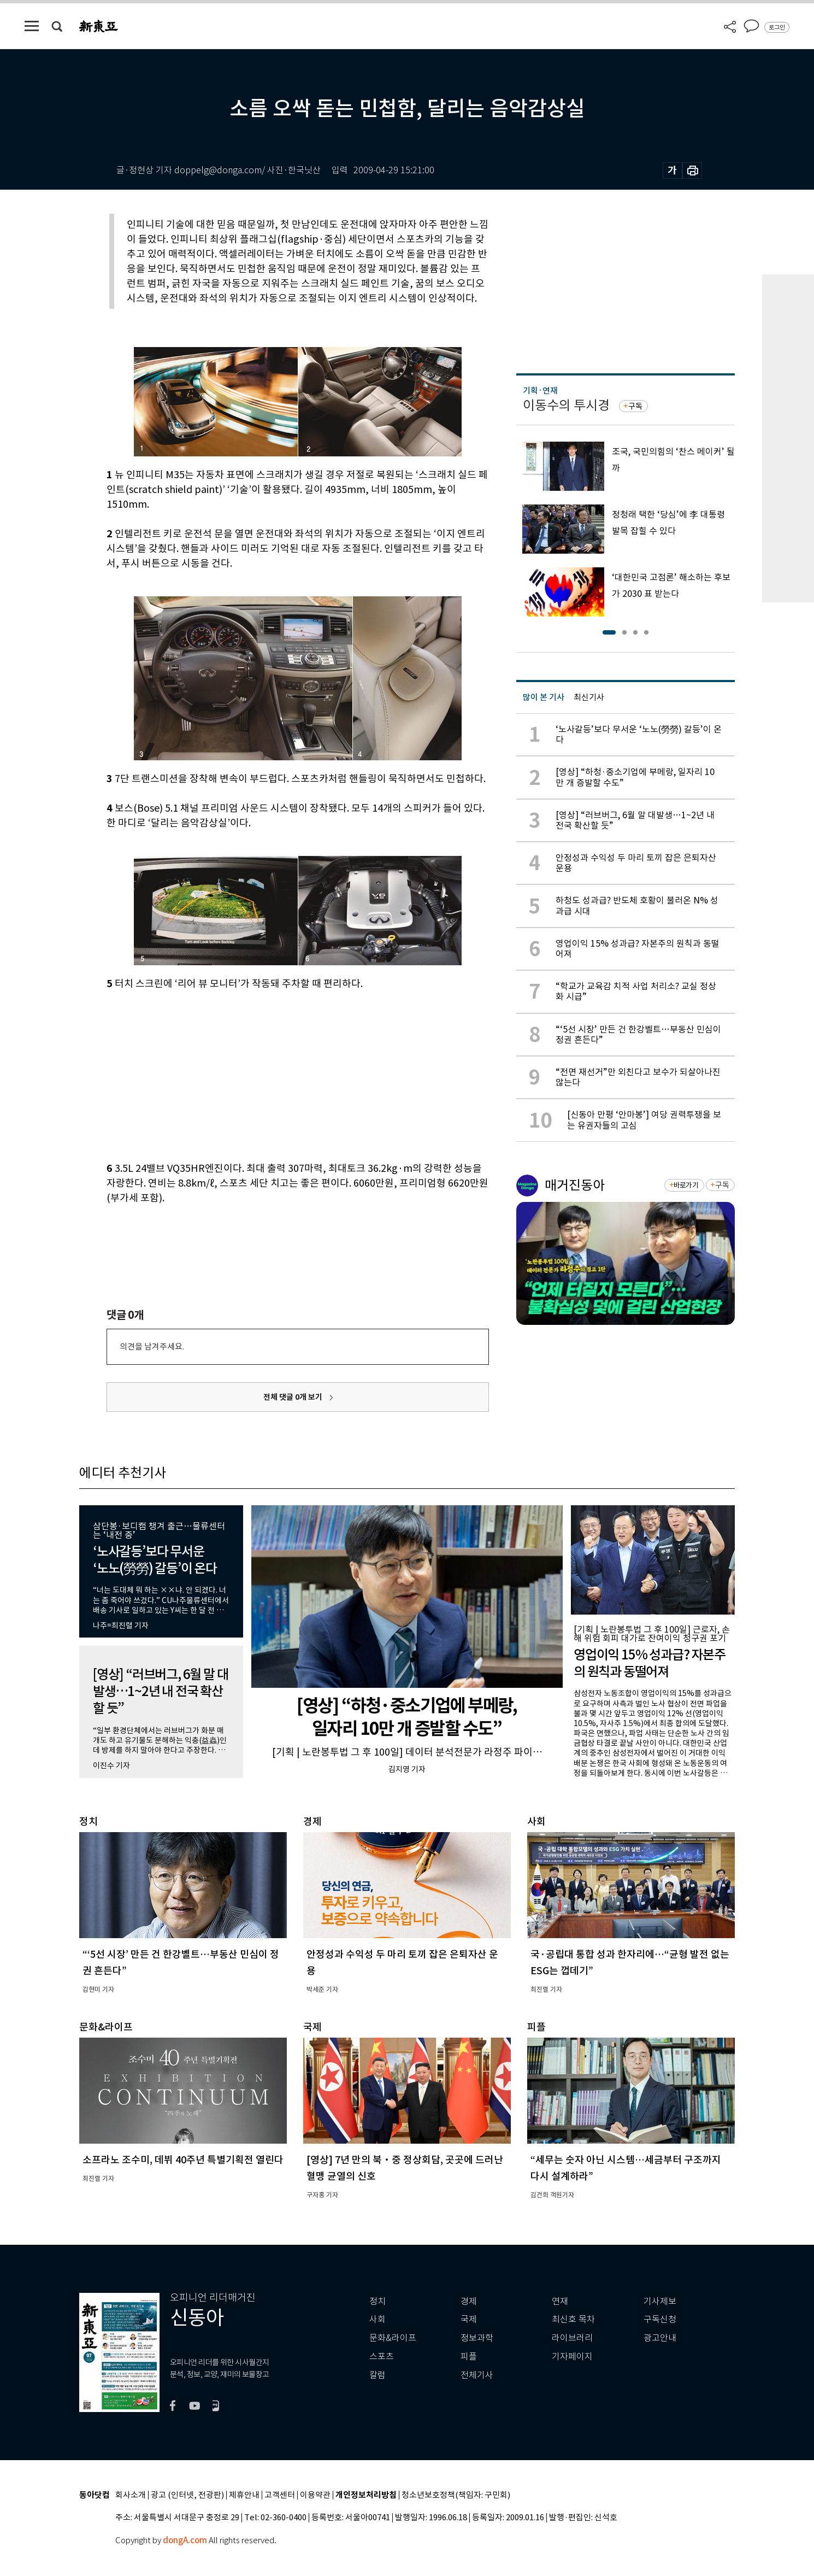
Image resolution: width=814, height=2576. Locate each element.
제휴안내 (244, 2495)
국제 (469, 2319)
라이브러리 (572, 2338)
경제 (469, 2301)
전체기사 (477, 2375)
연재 (560, 2301)
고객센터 (279, 2495)
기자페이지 (572, 2356)
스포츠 (381, 2356)
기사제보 (660, 2301)
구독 (635, 406)
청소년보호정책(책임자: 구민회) (456, 2495)
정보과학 (477, 2338)
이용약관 (315, 2495)
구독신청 (660, 2319)
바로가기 (686, 1185)
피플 (469, 2356)
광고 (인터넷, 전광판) (187, 2495)
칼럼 (377, 2375)
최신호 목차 (573, 2319)
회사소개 (130, 2495)
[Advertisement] (270, 1074)
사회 (377, 2319)
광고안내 (660, 2338)
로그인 (777, 27)
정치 (377, 2301)
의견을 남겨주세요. (152, 1346)
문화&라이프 (392, 2338)
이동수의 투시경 (566, 405)
